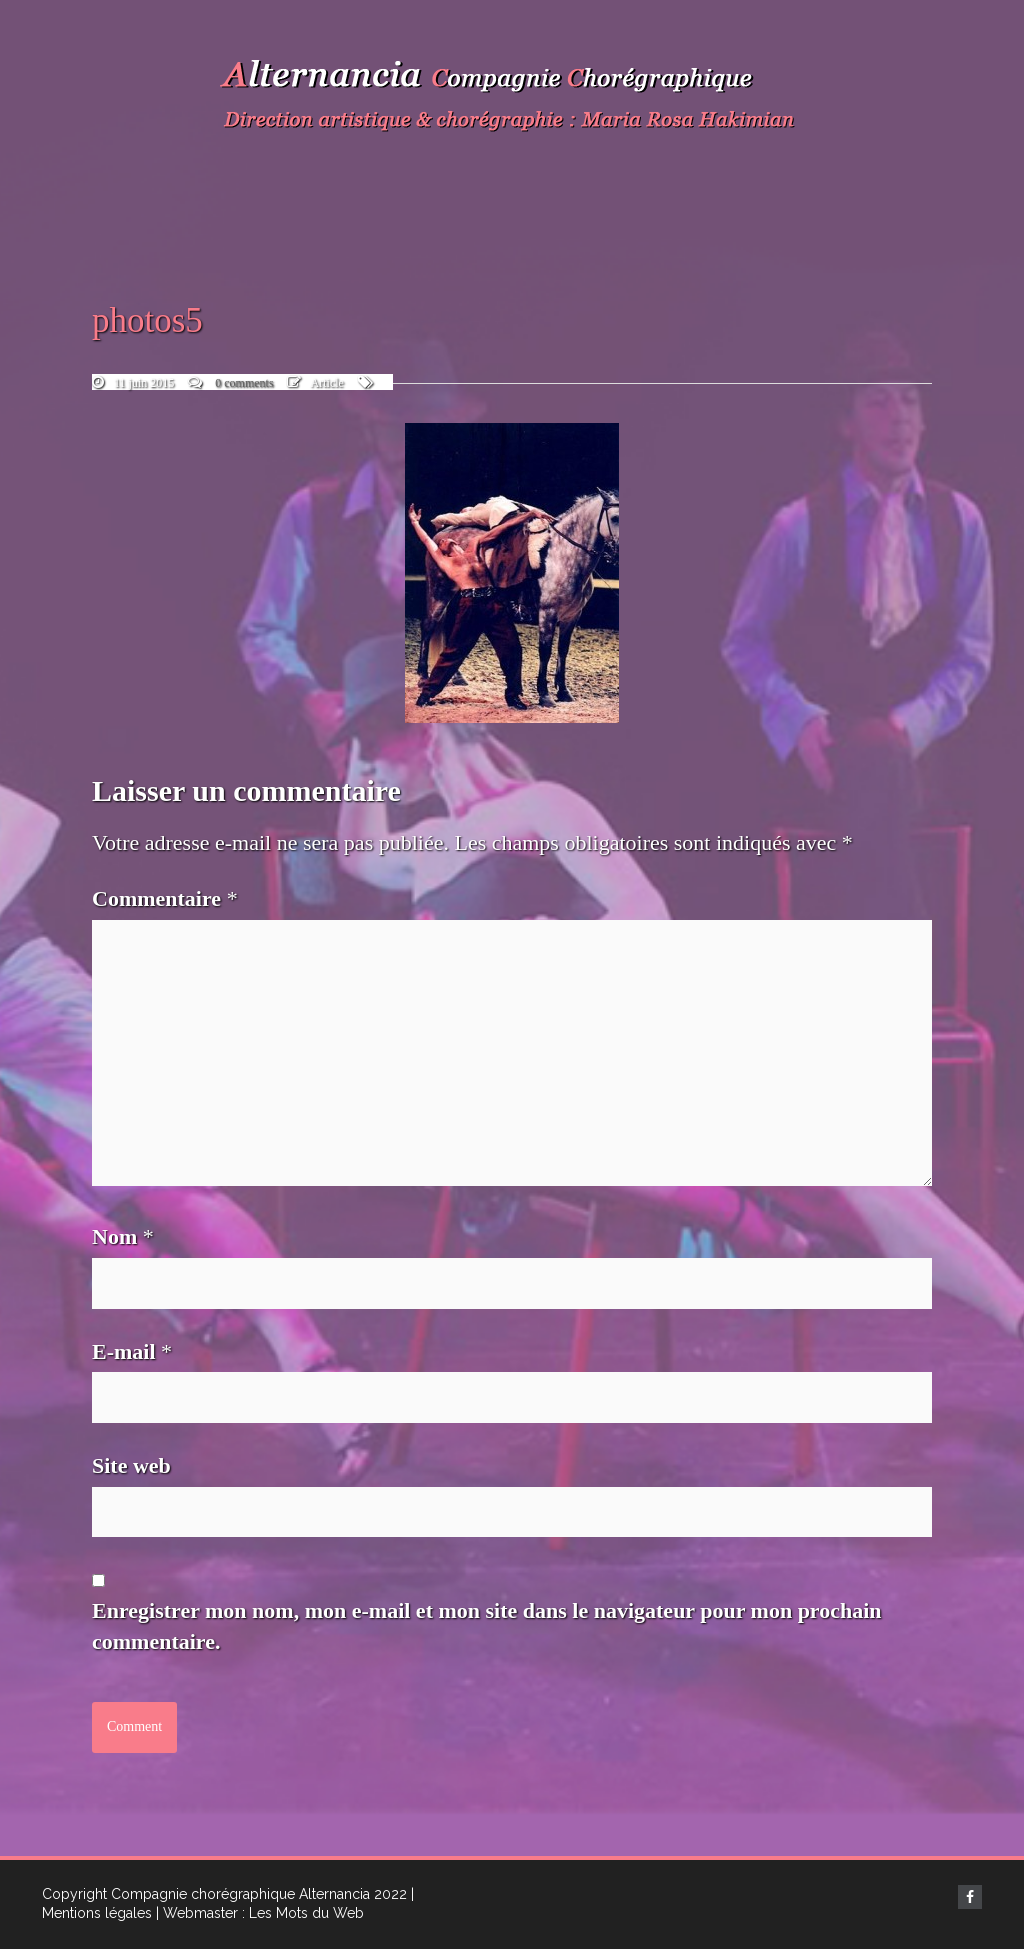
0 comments (244, 383)
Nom (123, 1236)
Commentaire (165, 898)
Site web (131, 1465)
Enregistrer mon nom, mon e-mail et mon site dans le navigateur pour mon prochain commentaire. (487, 1626)
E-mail (132, 1351)
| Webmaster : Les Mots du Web (260, 1913)
